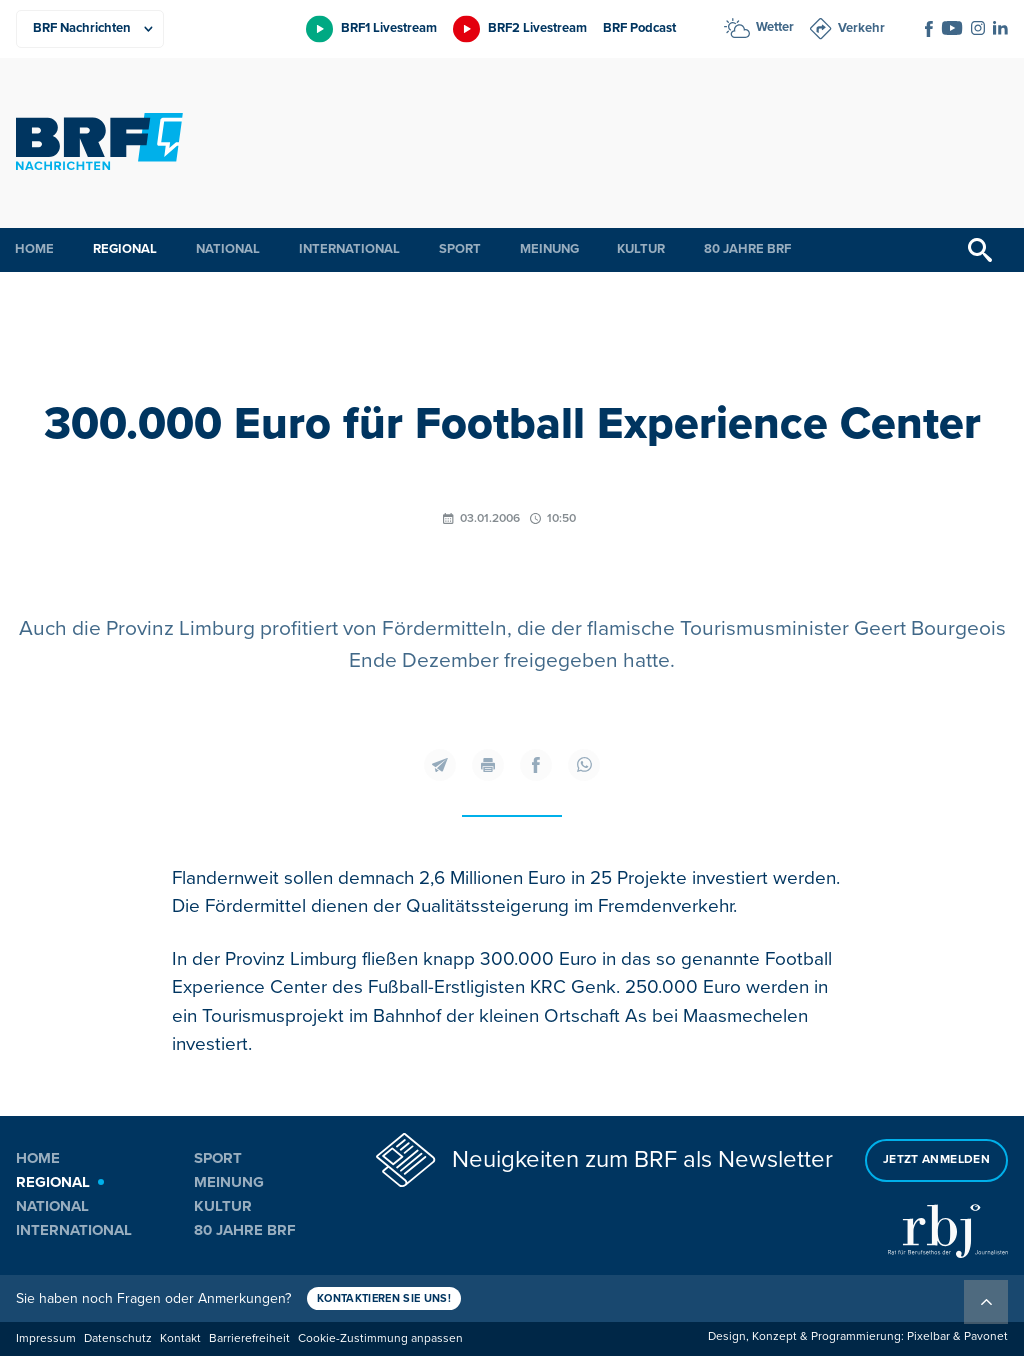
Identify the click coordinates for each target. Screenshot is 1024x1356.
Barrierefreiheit (249, 1338)
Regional (125, 249)
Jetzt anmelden (936, 1159)
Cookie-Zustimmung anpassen (380, 1338)
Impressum (46, 1338)
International (349, 249)
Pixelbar (928, 1336)
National (228, 249)
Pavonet (986, 1336)
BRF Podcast (639, 28)
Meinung (549, 249)
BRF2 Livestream (537, 28)
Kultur (641, 249)
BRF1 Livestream (389, 28)
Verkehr (861, 28)
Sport (460, 249)
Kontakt (180, 1338)
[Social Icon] (929, 29)
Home (34, 249)
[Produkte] (90, 29)
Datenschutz (118, 1338)
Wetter (775, 27)
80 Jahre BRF (747, 249)
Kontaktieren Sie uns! (384, 1298)
